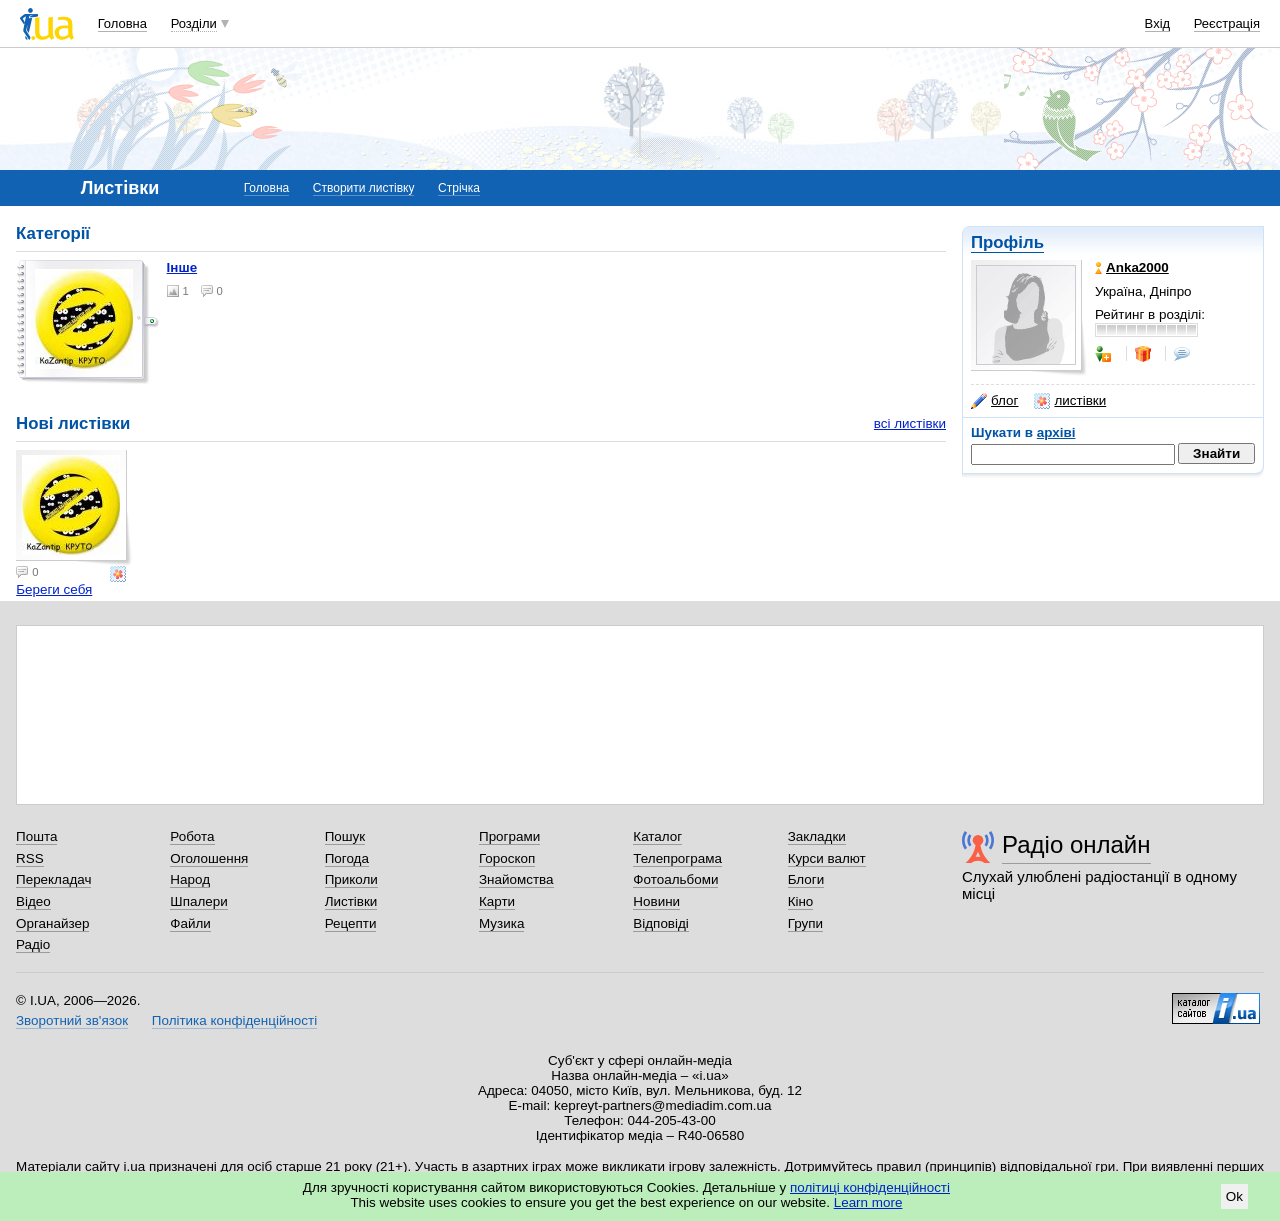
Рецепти (351, 923)
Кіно (801, 901)
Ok (1234, 1196)
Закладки (817, 836)
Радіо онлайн (1076, 844)
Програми (509, 836)
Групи (805, 923)
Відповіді (661, 923)
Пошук (345, 836)
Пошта (36, 836)
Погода (347, 858)
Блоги (806, 879)
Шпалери (198, 901)
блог (994, 401)
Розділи (194, 23)
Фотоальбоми (675, 879)
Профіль (1007, 242)
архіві (1056, 432)
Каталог (657, 836)
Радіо (33, 944)
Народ (190, 879)
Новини (656, 901)
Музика (501, 923)
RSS (30, 858)
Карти (497, 901)
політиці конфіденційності (870, 1187)
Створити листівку (364, 188)
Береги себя (54, 589)
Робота (192, 836)
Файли (190, 923)
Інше (182, 267)
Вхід (1158, 23)
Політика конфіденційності (234, 1020)
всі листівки (910, 423)
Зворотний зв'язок (72, 1020)
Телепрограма (677, 858)
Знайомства (516, 879)
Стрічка (459, 188)
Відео (33, 901)
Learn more (868, 1202)
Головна (122, 23)
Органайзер (52, 923)
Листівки (351, 901)
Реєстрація (1227, 23)
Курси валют (827, 858)
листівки (1070, 401)
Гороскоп (507, 858)
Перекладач (53, 879)
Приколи (351, 879)
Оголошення (209, 858)
